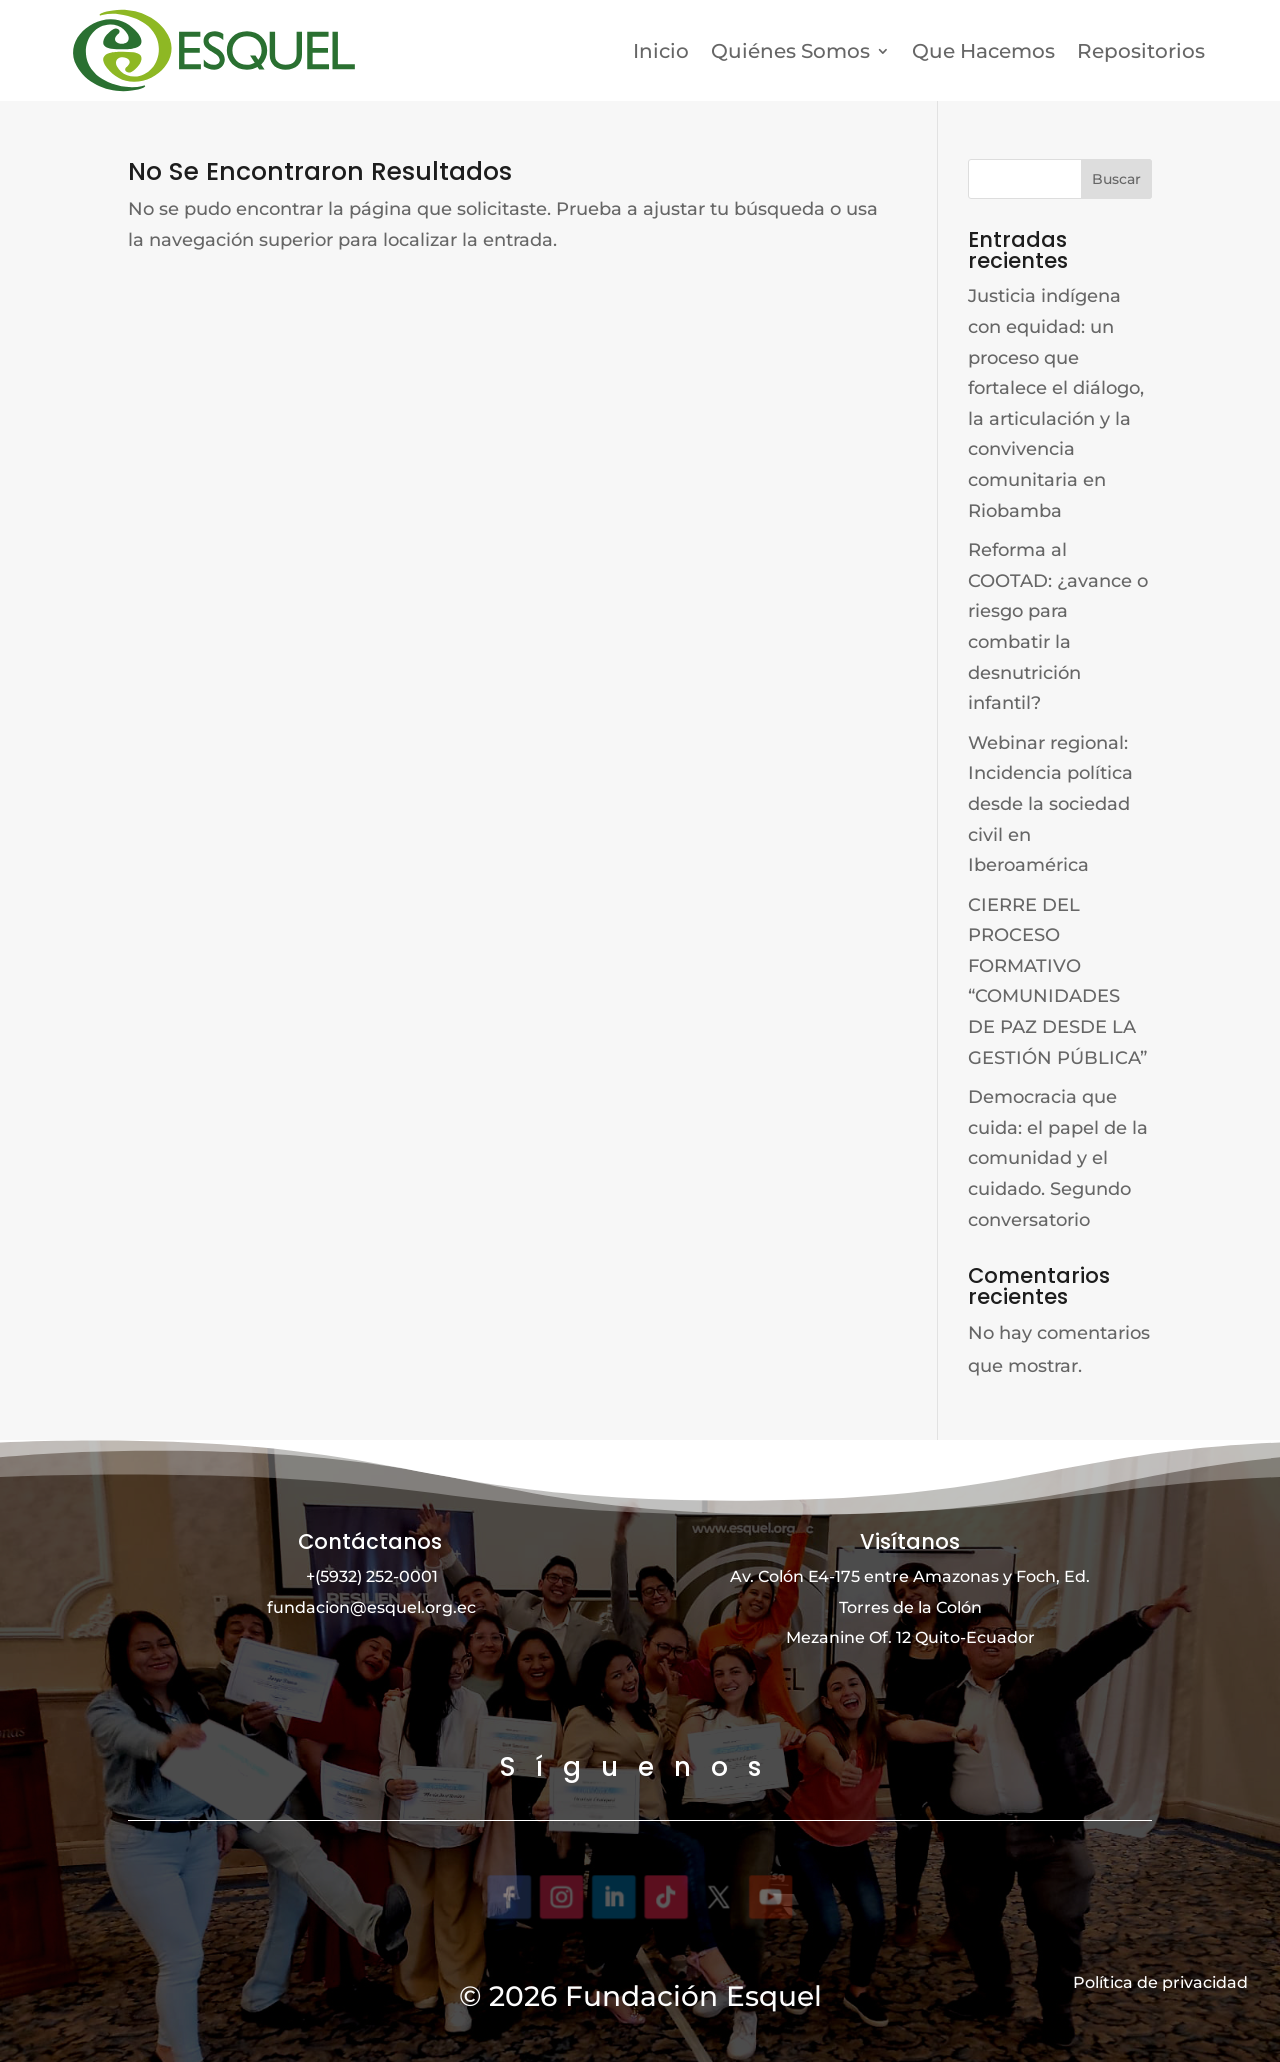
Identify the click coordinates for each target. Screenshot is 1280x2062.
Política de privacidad (1160, 1981)
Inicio (661, 51)
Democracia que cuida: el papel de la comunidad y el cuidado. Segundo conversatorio (1058, 1158)
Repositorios (1141, 51)
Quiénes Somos (790, 51)
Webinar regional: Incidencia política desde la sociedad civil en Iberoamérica (1050, 803)
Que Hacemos (983, 51)
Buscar (1116, 179)
